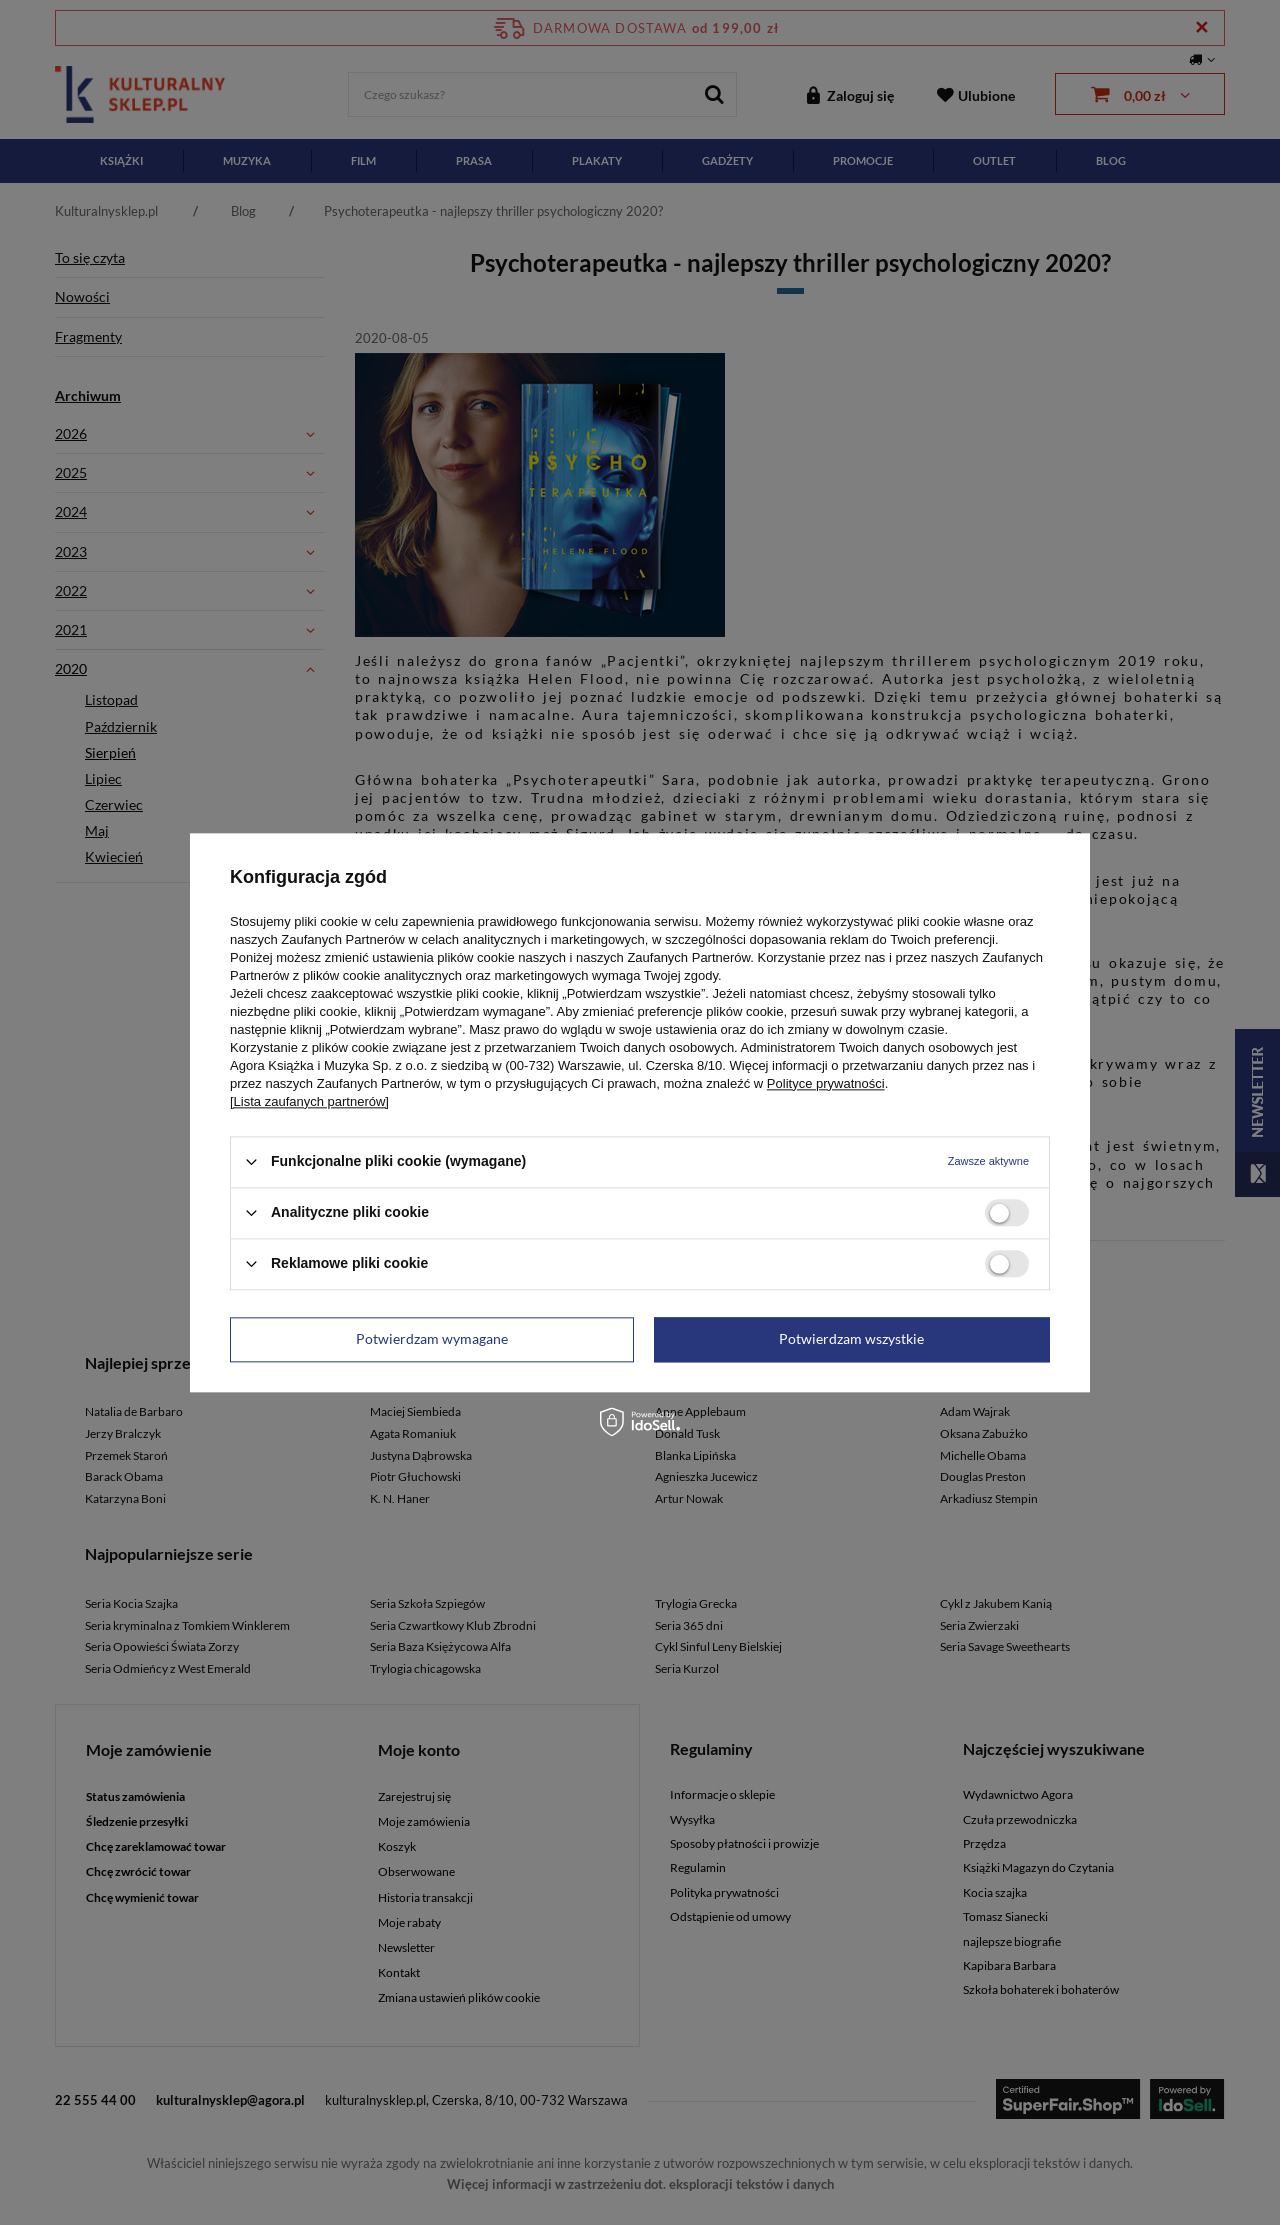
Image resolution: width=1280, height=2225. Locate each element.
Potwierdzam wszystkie (851, 1338)
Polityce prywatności (826, 1083)
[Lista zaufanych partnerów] (309, 1101)
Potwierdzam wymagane (432, 1338)
